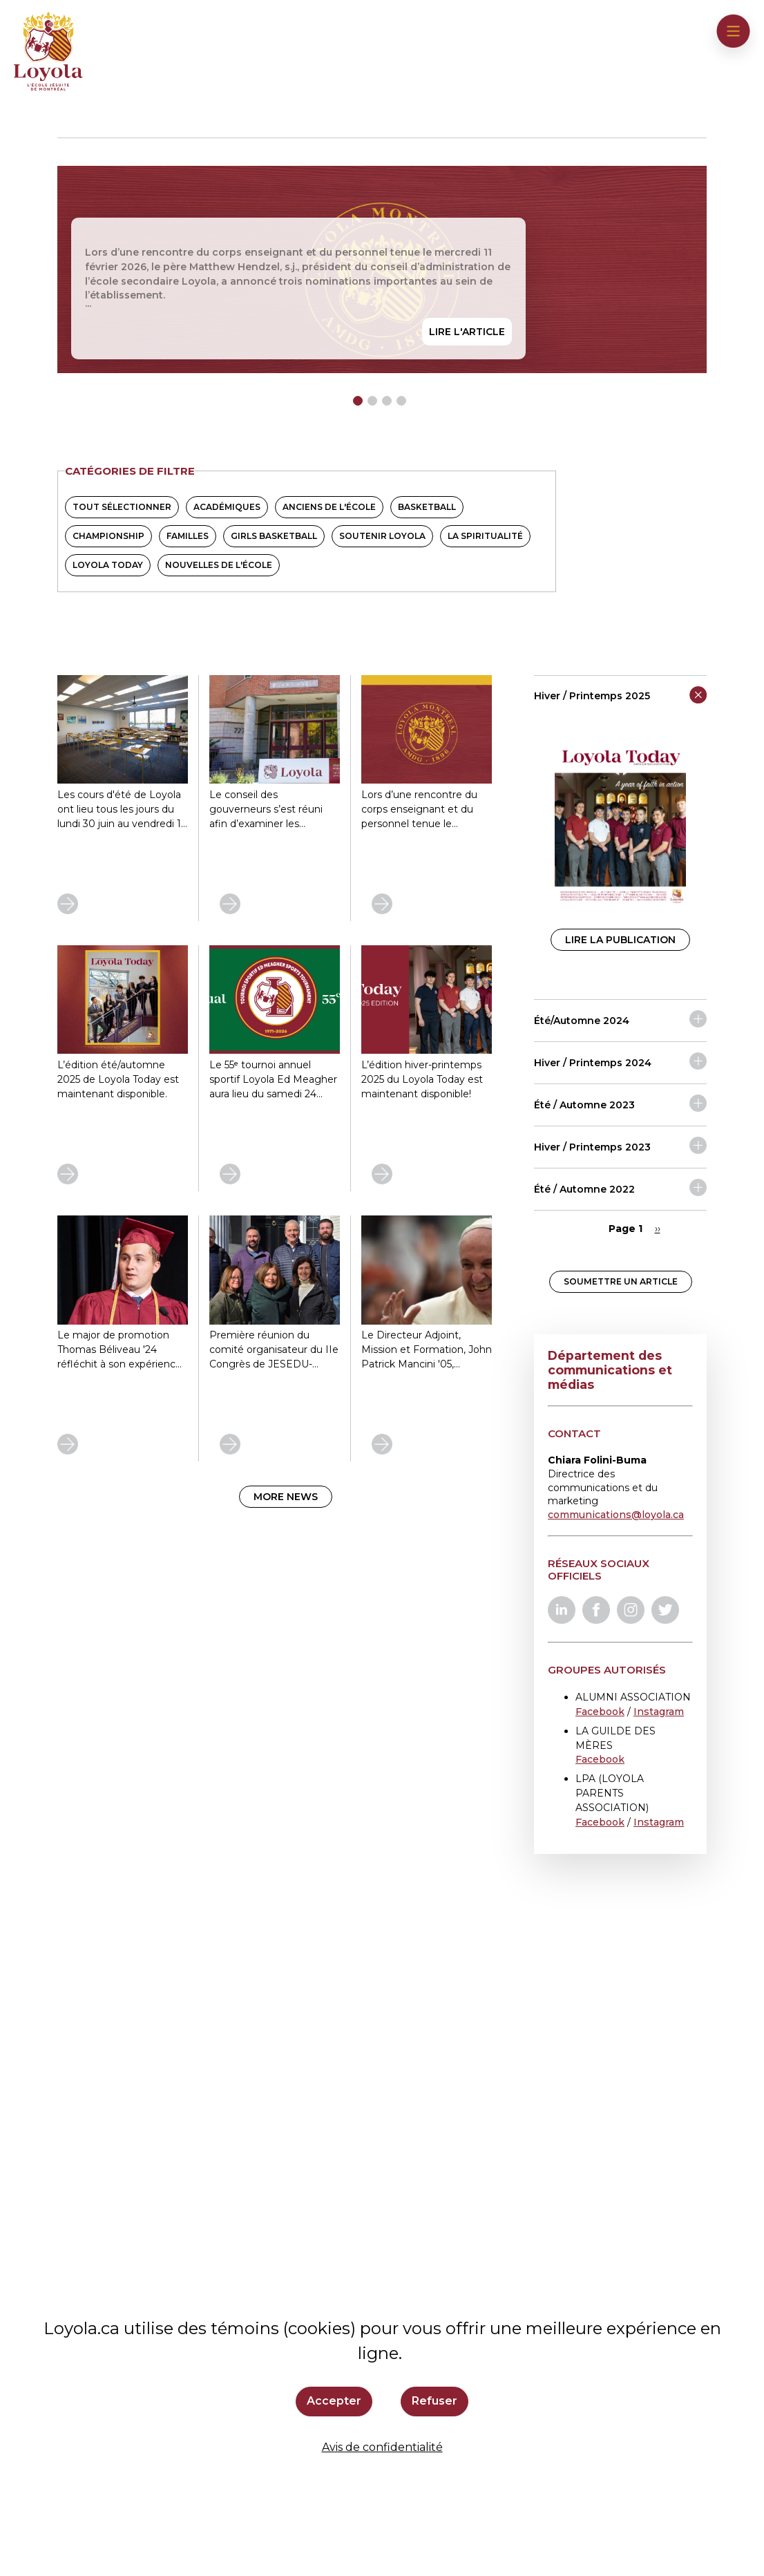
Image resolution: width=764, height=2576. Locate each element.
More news (286, 1496)
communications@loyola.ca (616, 1514)
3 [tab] (387, 401)
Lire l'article (467, 331)
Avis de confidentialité (382, 2447)
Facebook (599, 1711)
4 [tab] (401, 401)
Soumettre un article (621, 1281)
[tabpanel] (382, 269)
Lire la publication (620, 940)
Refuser (434, 2400)
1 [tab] (358, 401)
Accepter (334, 2400)
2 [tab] (372, 401)
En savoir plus (57, 893)
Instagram (658, 1711)
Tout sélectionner (122, 507)
